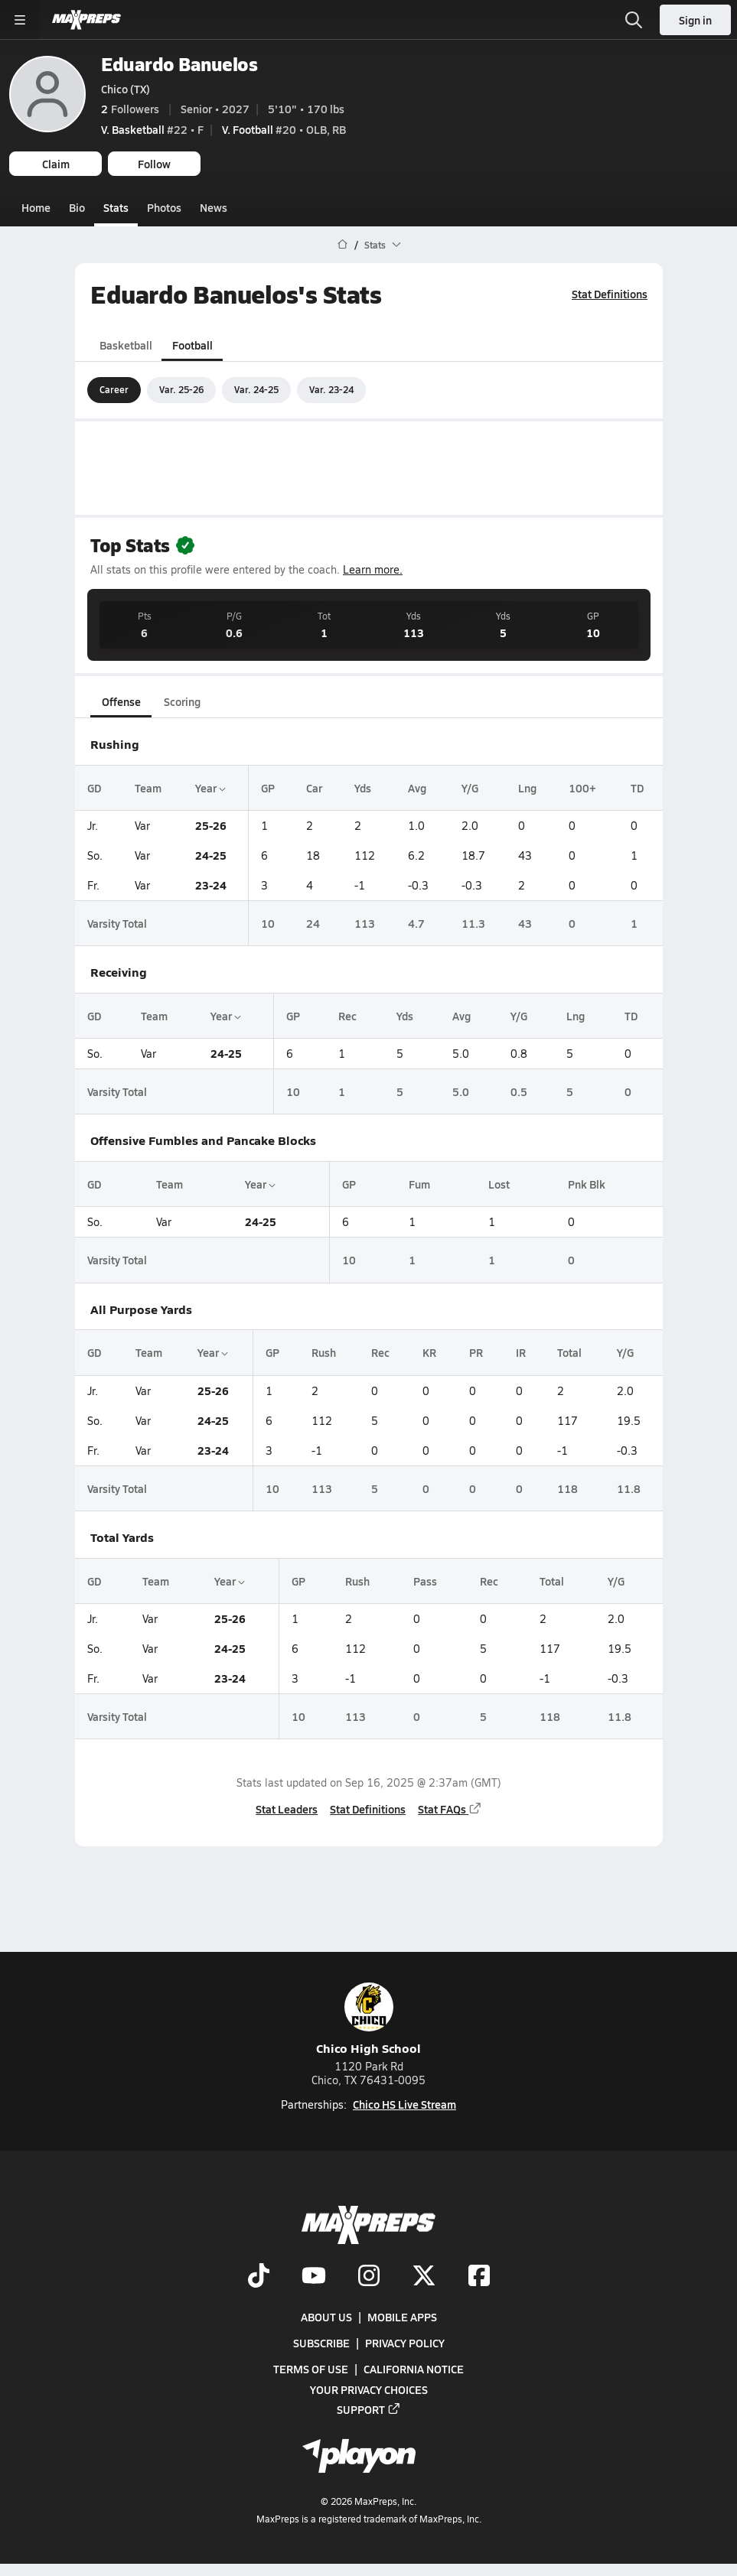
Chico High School (368, 2019)
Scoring (182, 701)
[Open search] (634, 20)
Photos (164, 207)
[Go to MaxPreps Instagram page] (369, 2277)
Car (314, 788)
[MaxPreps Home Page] (342, 245)
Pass (424, 1580)
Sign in (695, 20)
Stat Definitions (609, 293)
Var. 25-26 (181, 389)
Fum (418, 1184)
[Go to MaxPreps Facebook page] (479, 2277)
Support (369, 2408)
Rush (323, 1352)
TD (636, 788)
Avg (416, 788)
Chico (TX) (125, 89)
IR (520, 1352)
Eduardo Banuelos (179, 64)
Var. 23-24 (331, 389)
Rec (347, 1016)
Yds (362, 788)
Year (209, 788)
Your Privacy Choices (369, 2388)
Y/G (469, 788)
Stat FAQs (450, 1809)
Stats (116, 207)
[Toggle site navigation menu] (20, 20)
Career (114, 389)
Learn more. (373, 569)
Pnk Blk (586, 1184)
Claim (56, 163)
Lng (527, 788)
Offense (120, 701)
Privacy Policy (405, 2342)
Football (191, 344)
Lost (498, 1184)
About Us (326, 2316)
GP (268, 788)
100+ (582, 788)
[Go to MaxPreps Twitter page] (424, 2277)
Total (569, 1352)
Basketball (125, 344)
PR (476, 1352)
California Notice (414, 2368)
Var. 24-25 (256, 389)
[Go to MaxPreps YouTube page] (314, 2277)
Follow (154, 163)
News (213, 207)
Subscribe (321, 2342)
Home (36, 207)
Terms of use (310, 2368)
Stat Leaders (287, 1809)
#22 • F (152, 129)
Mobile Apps (402, 2316)
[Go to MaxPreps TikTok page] (258, 2277)
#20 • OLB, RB (284, 129)
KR (429, 1352)
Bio (77, 207)
